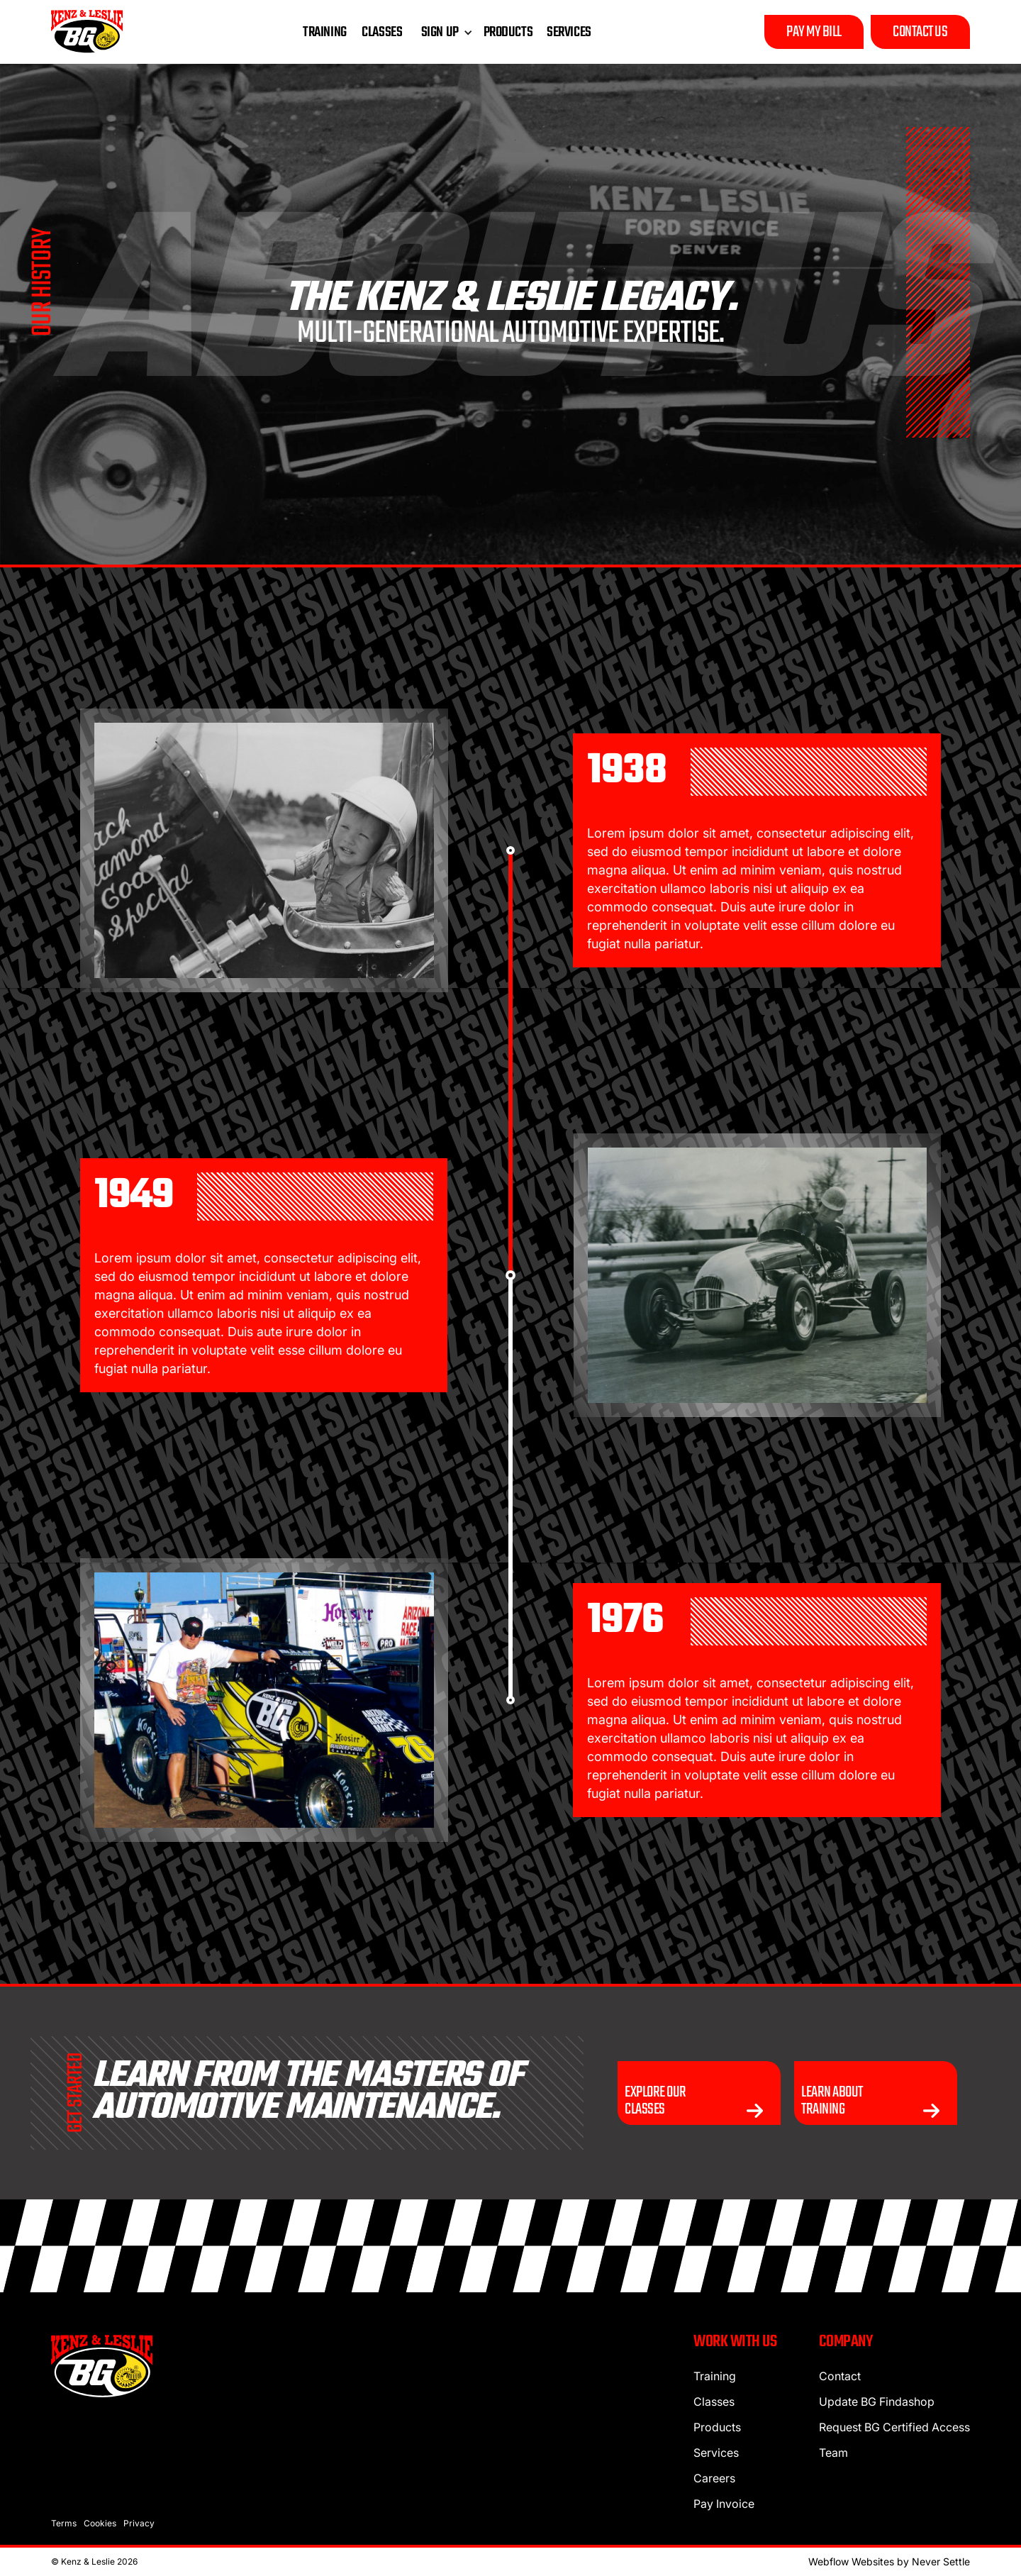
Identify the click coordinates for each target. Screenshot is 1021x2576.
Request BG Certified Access (894, 2427)
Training (714, 2376)
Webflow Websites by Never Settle (889, 2561)
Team (833, 2452)
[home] (87, 32)
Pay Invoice (723, 2504)
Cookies (100, 2523)
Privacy (139, 2523)
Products (717, 2427)
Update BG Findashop (876, 2401)
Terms (64, 2523)
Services (716, 2452)
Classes (714, 2401)
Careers (714, 2478)
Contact (840, 2376)
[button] (443, 32)
